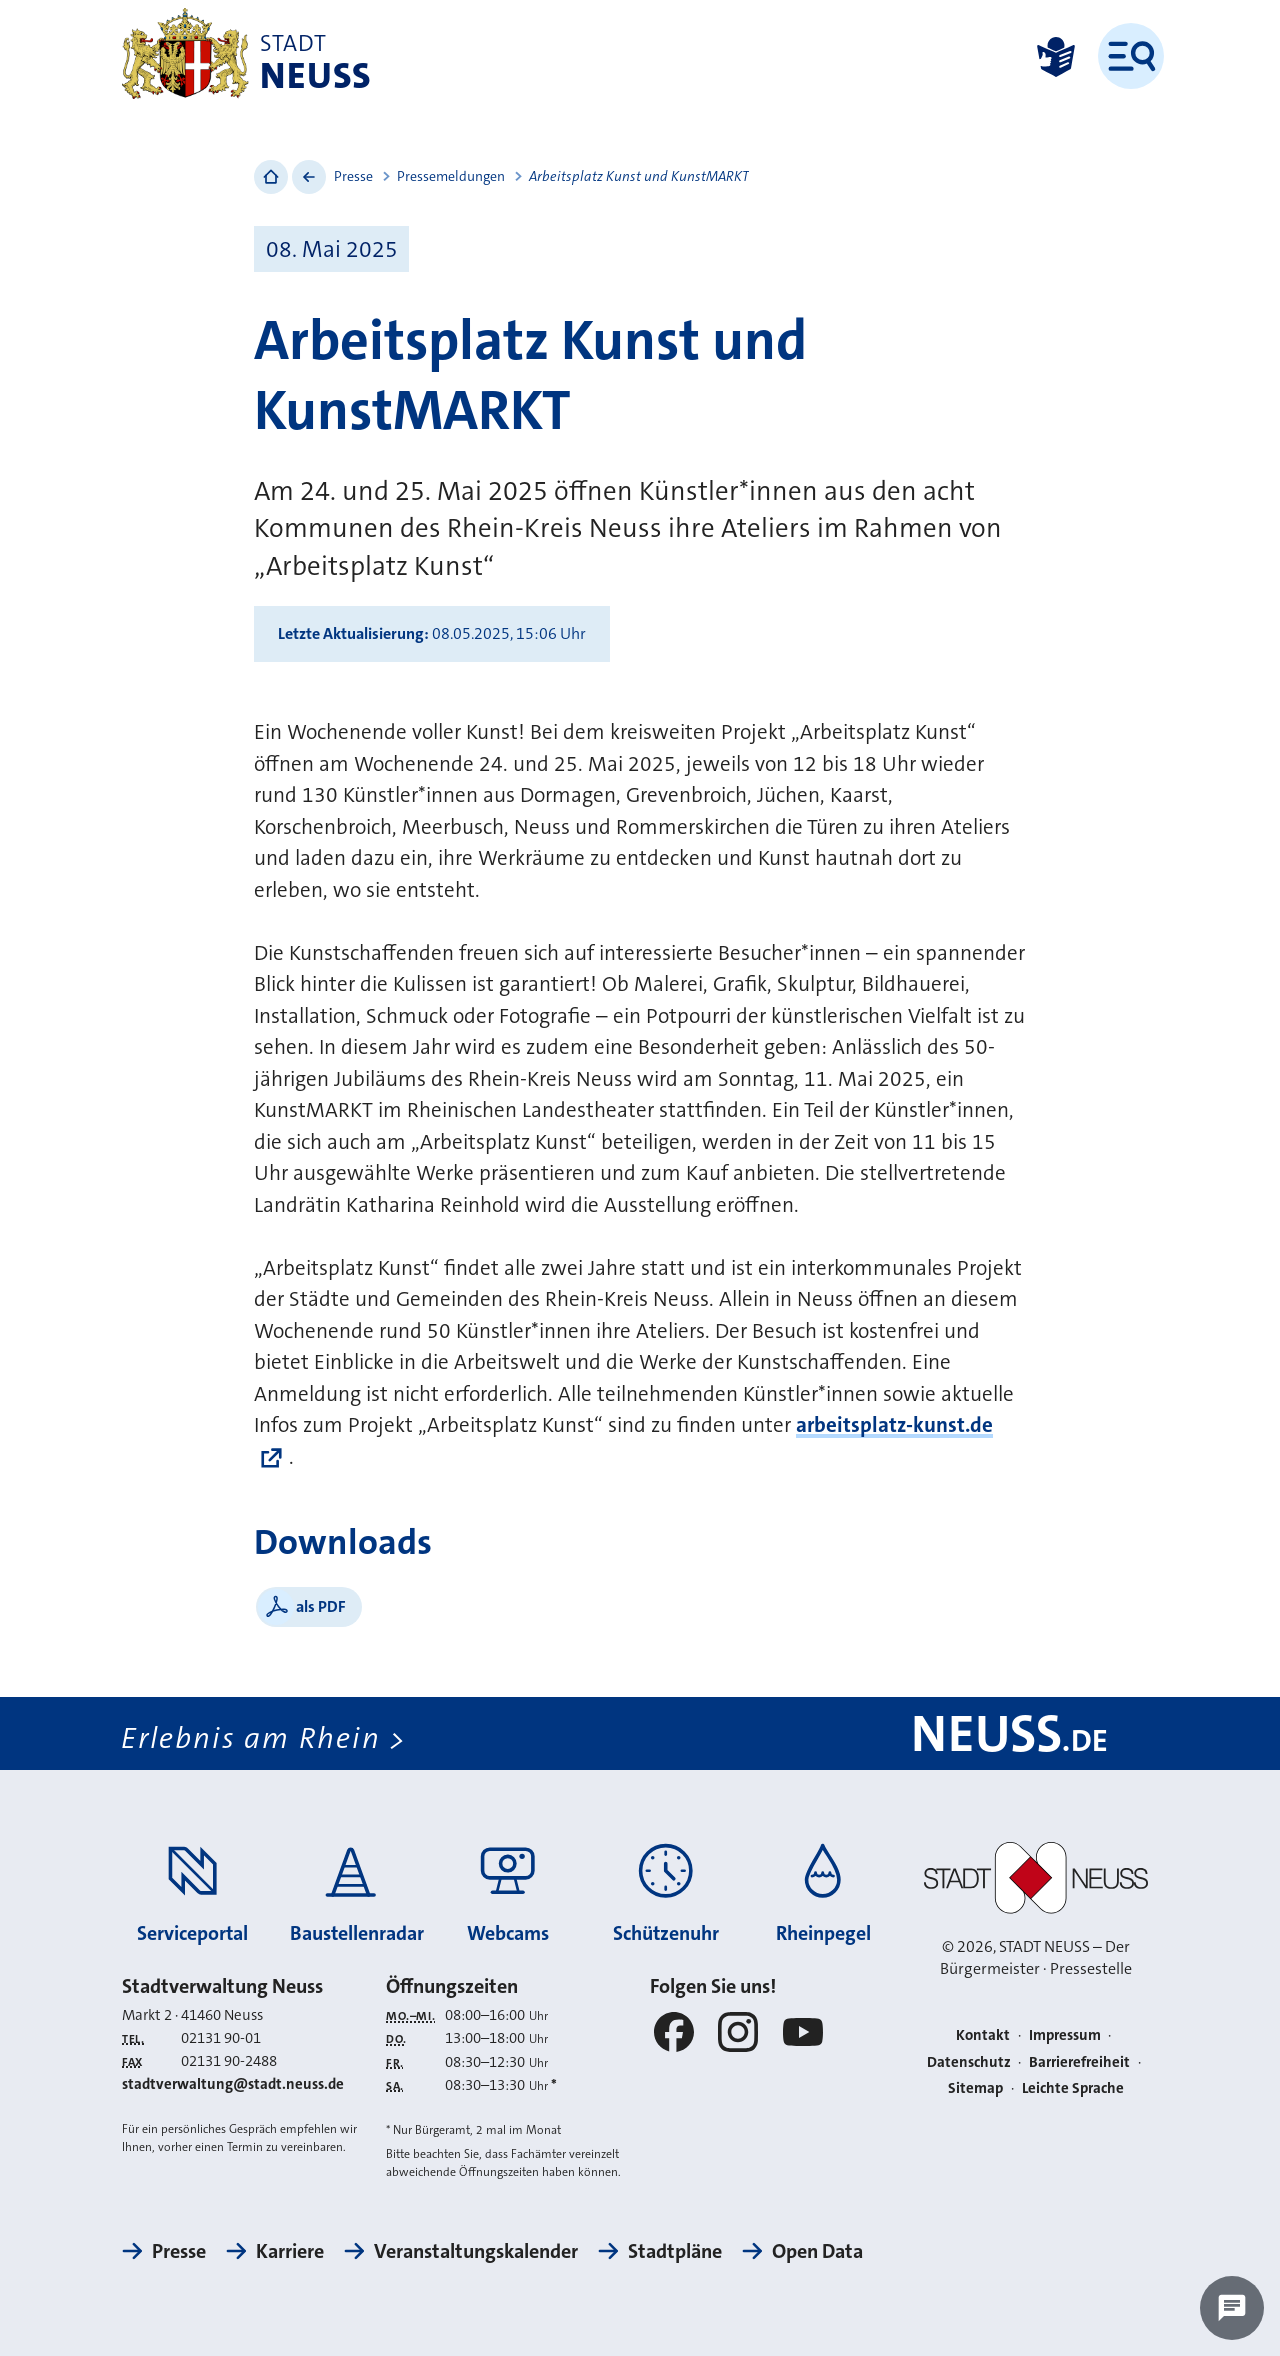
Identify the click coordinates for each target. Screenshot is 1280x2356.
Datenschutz (969, 2062)
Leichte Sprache (1073, 2088)
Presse (353, 176)
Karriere (290, 2251)
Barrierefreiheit (1079, 2062)
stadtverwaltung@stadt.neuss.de (233, 2084)
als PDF (321, 1606)
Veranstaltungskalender (476, 2251)
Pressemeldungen (451, 176)
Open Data (817, 2251)
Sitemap (975, 2088)
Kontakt (983, 2035)
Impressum (1065, 2035)
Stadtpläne (675, 2251)
